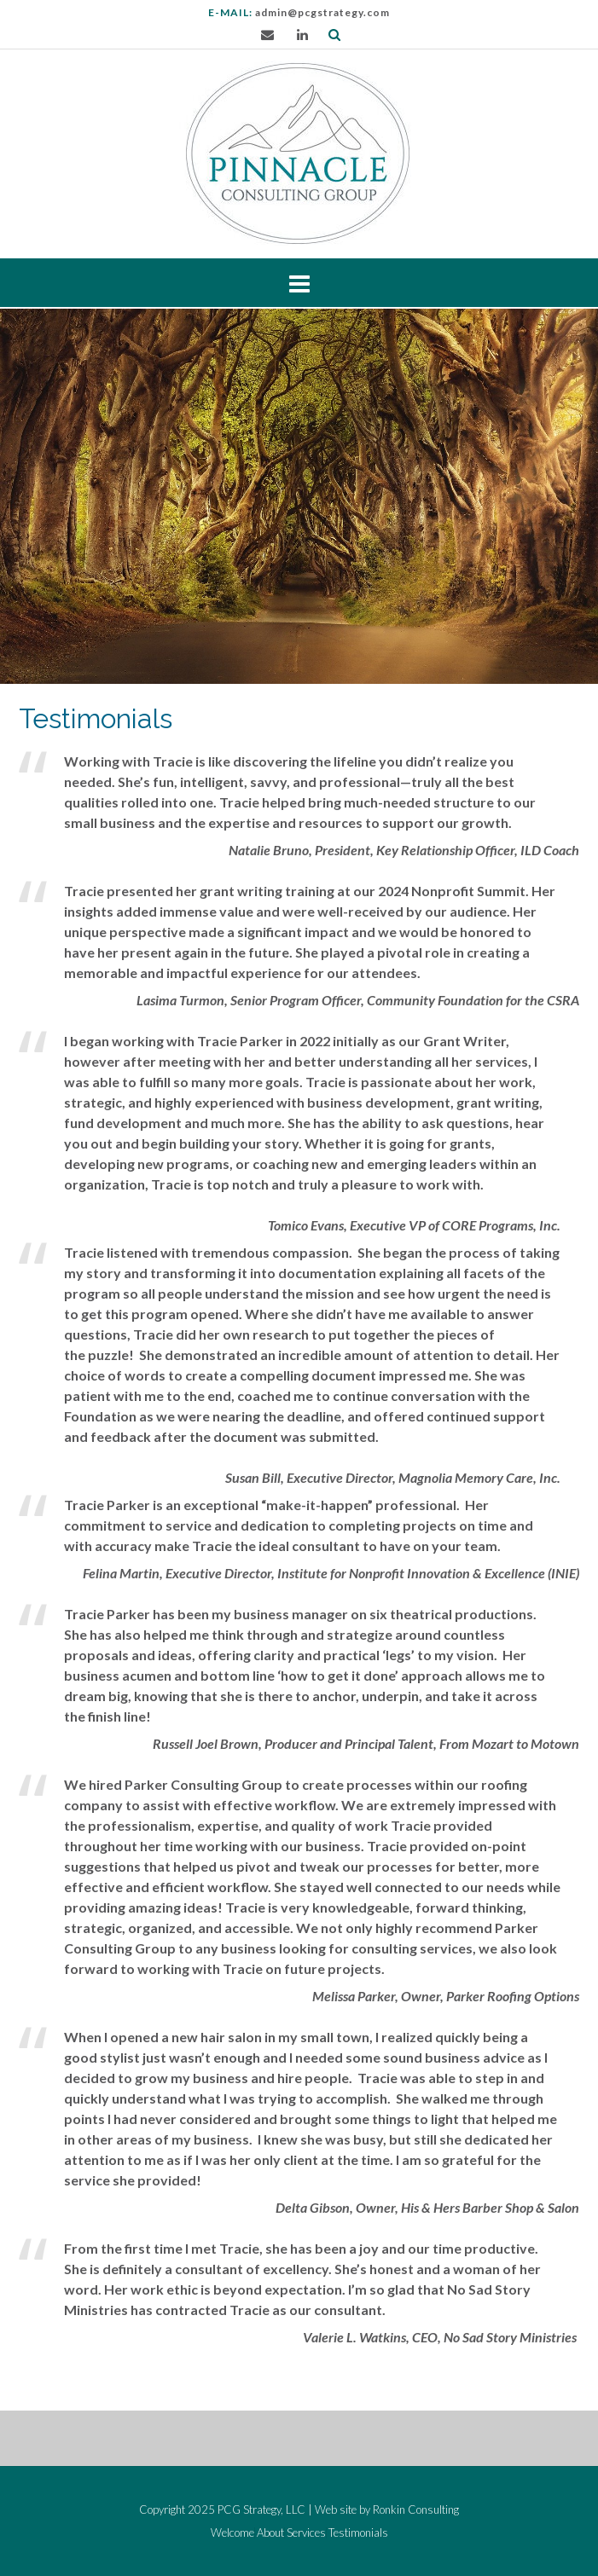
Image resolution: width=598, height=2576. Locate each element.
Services (306, 2532)
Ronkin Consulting (416, 2509)
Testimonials (358, 2532)
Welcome (232, 2532)
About (270, 2532)
